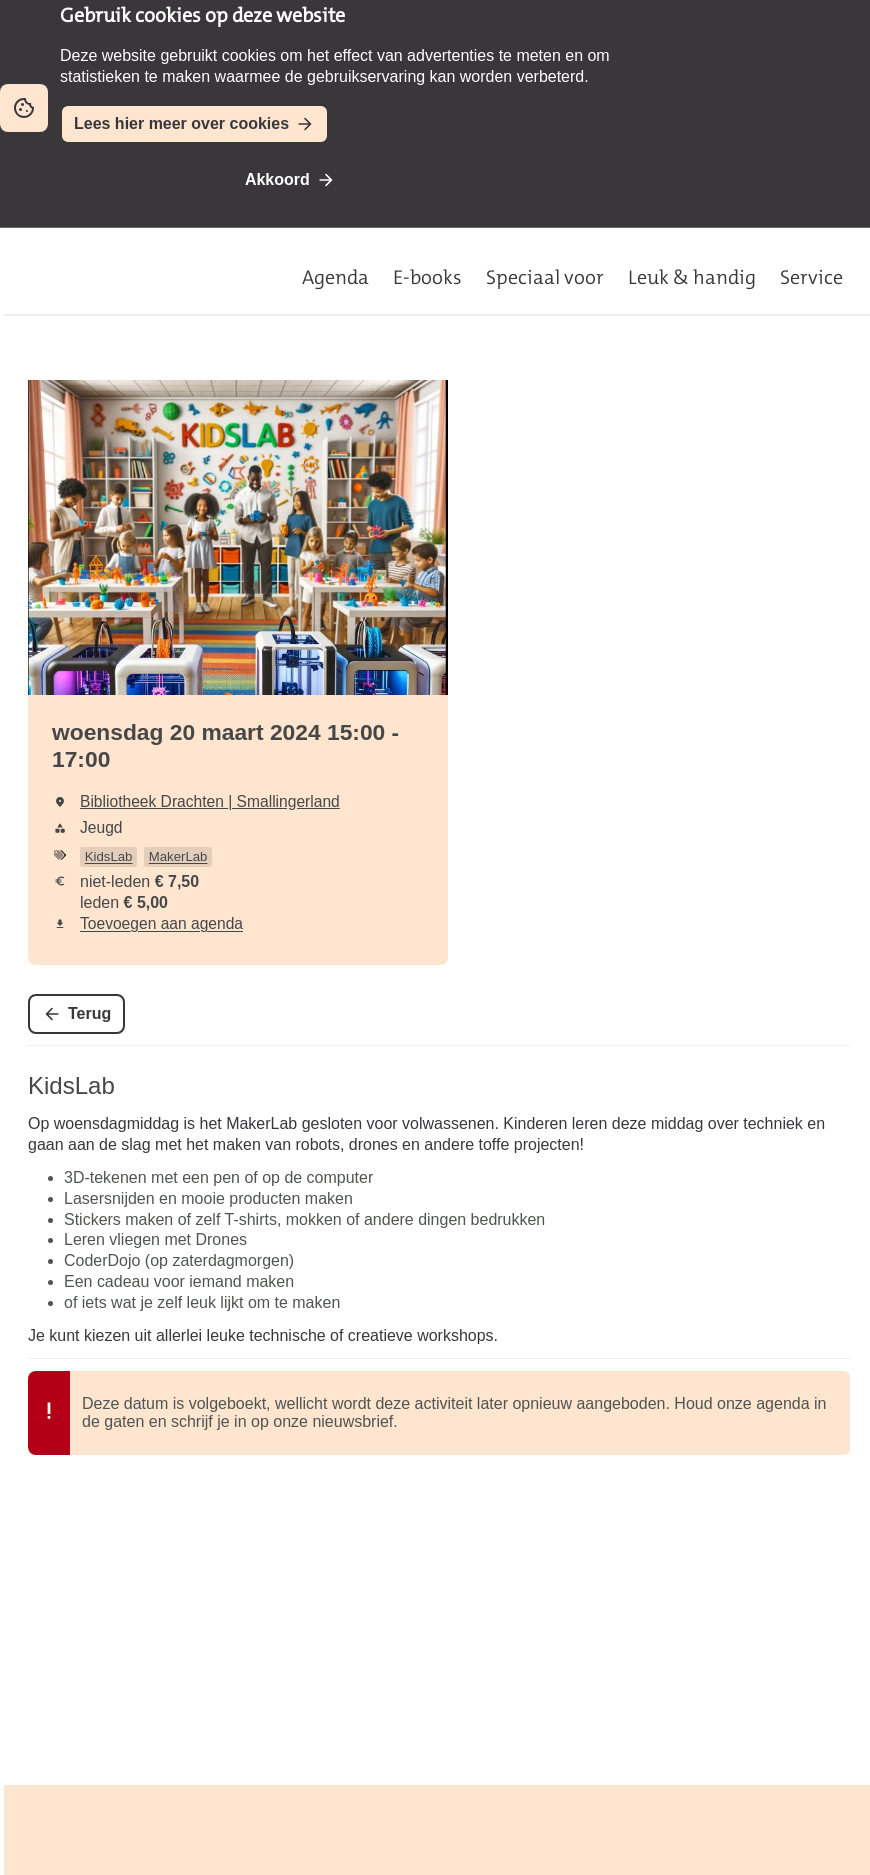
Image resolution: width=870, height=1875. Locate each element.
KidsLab (109, 856)
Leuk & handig (692, 277)
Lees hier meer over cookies (181, 123)
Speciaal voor (545, 277)
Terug (89, 1013)
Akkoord (277, 179)
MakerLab (178, 856)
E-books (427, 277)
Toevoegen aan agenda (161, 923)
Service (811, 277)
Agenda (335, 277)
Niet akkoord (422, 179)
